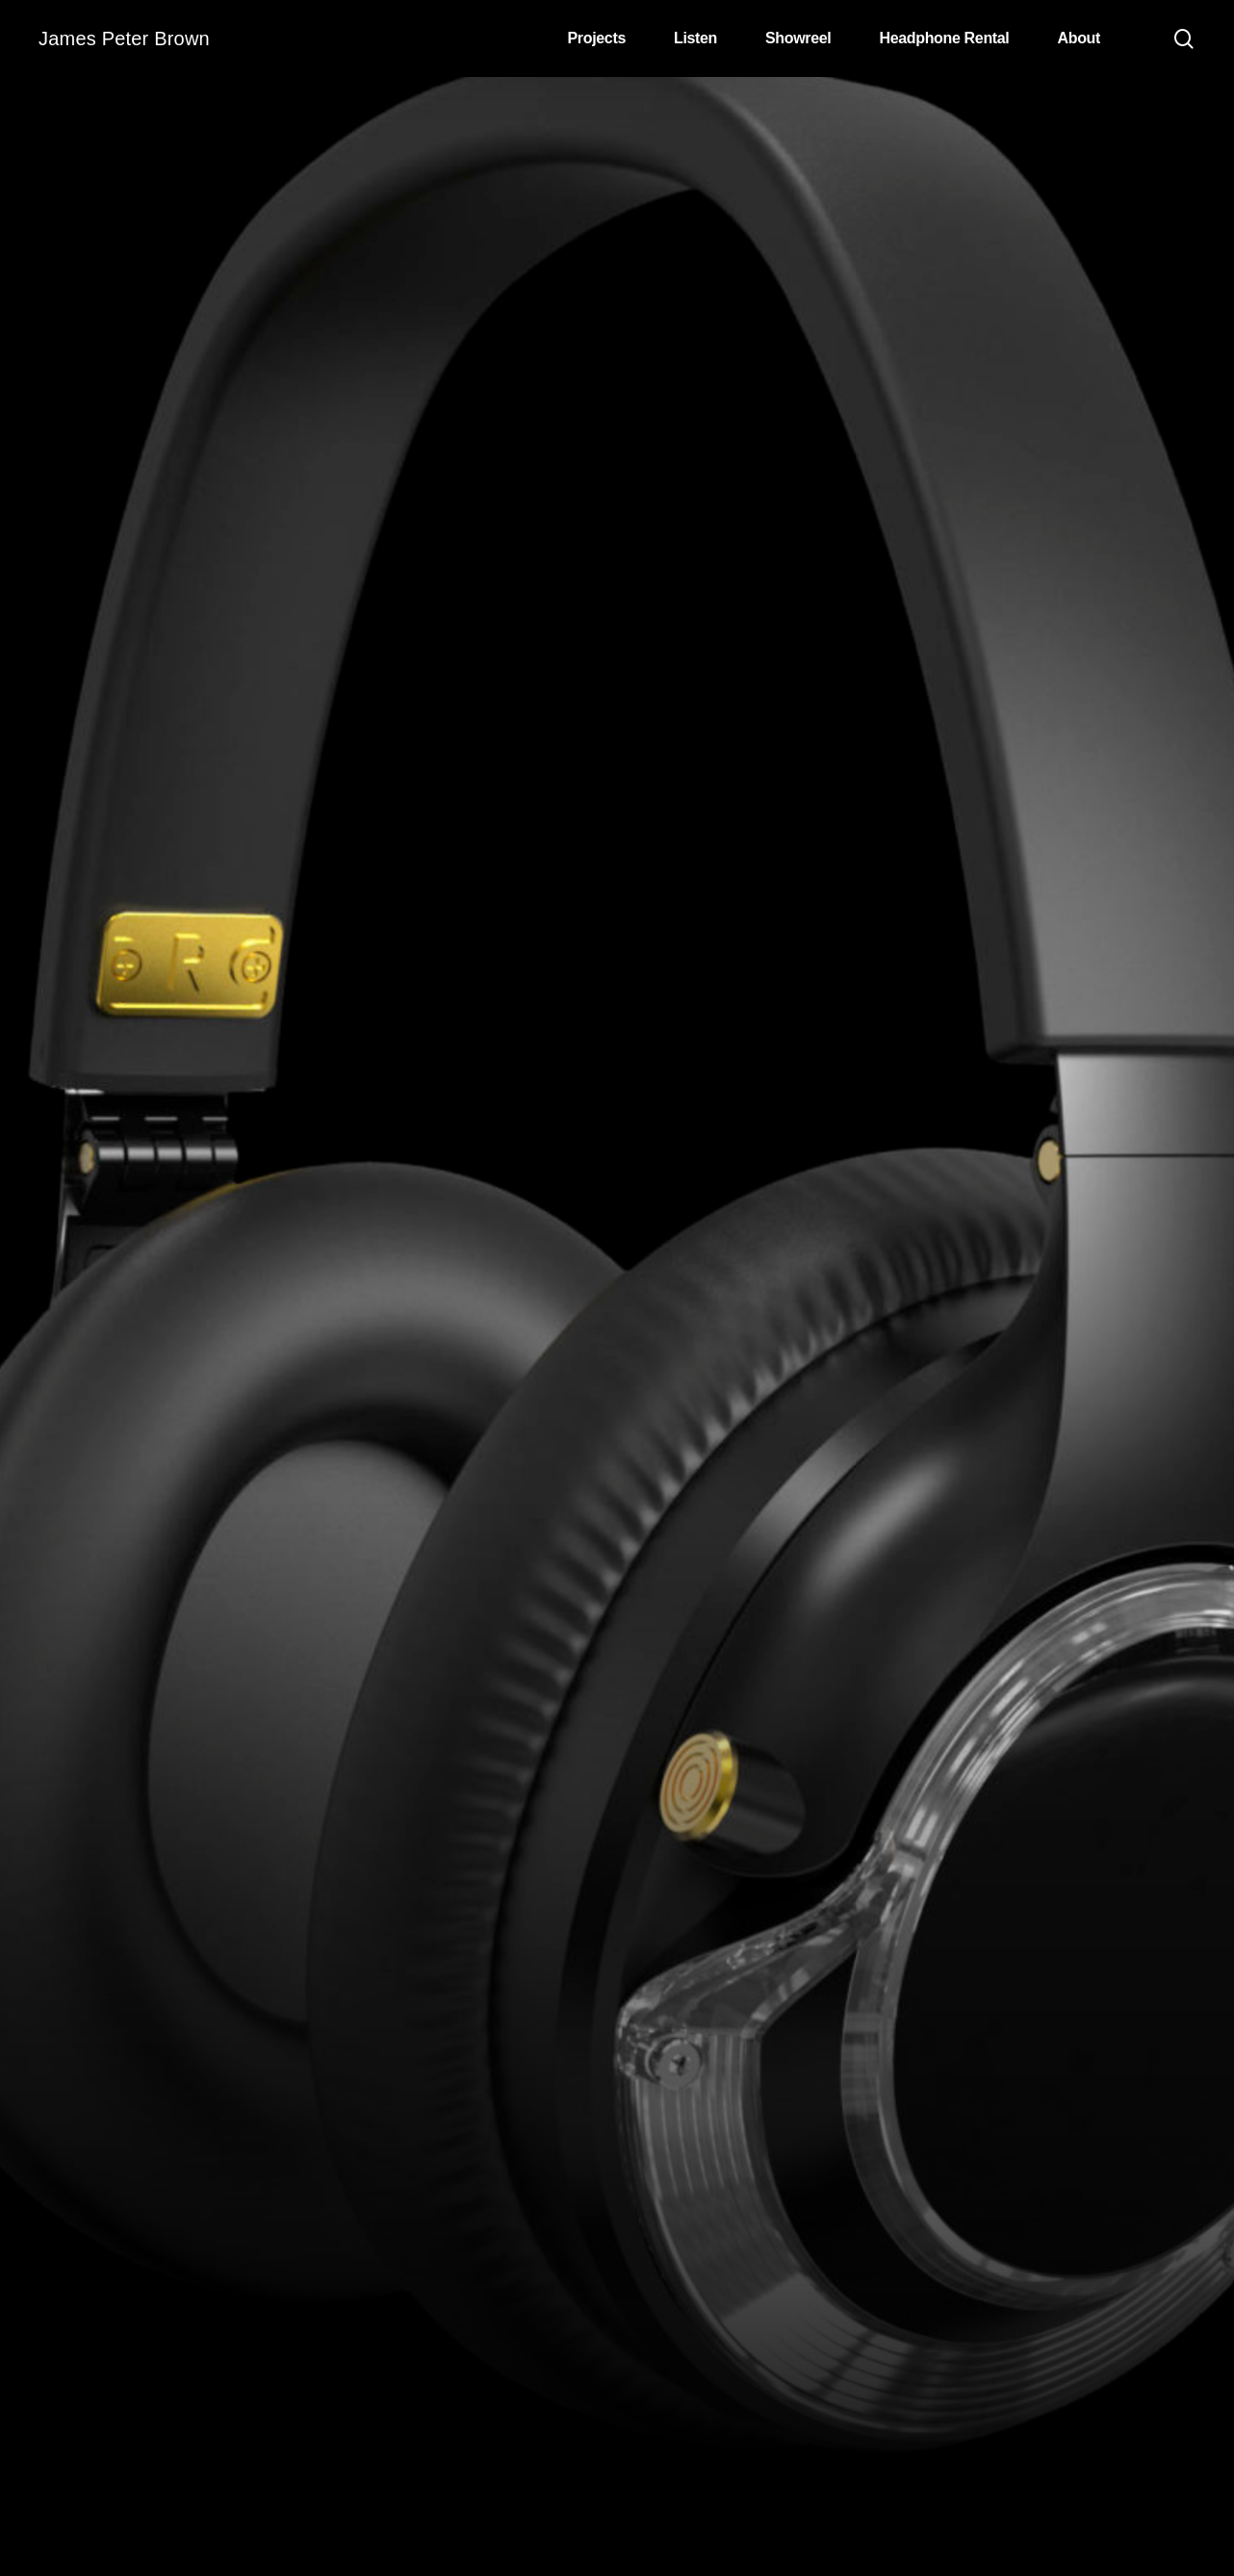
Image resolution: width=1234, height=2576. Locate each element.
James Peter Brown (124, 38)
